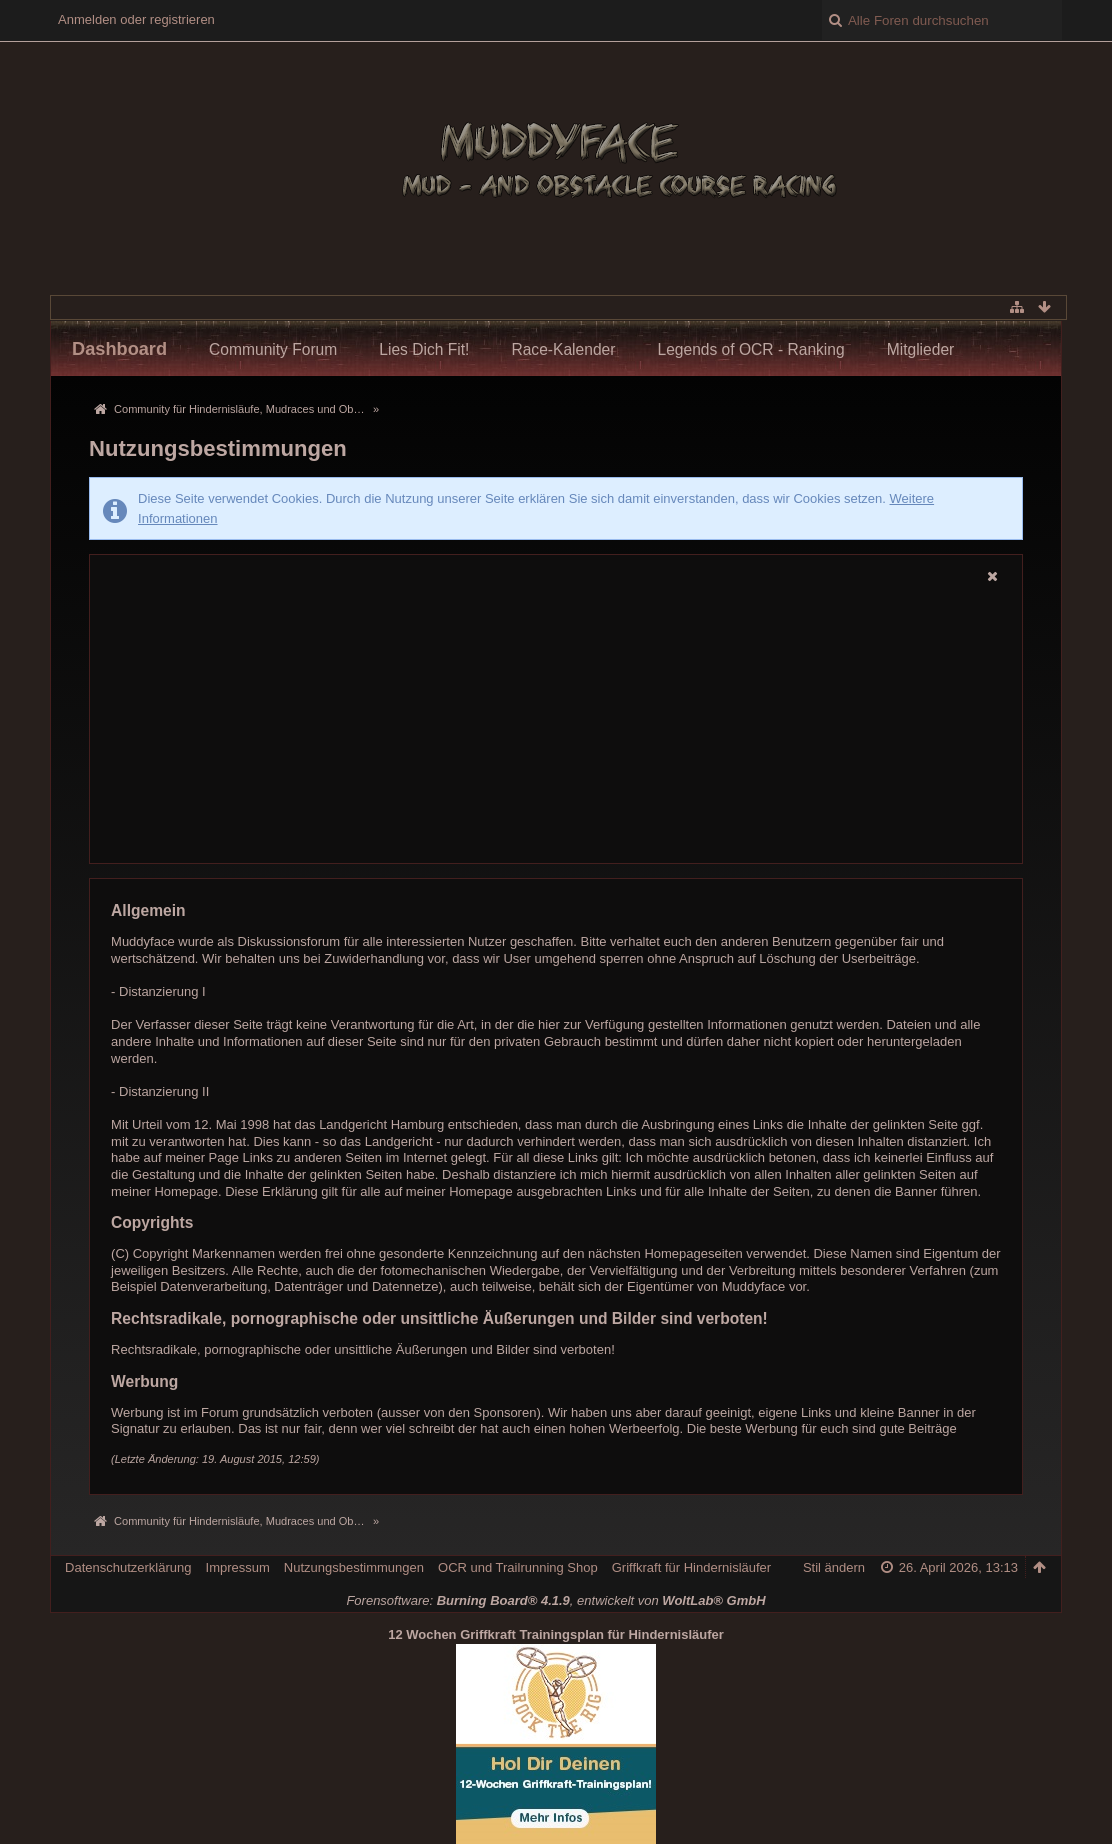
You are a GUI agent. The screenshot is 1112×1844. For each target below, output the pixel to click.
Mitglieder (921, 349)
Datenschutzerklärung (128, 1567)
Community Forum (273, 349)
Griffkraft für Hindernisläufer (691, 1567)
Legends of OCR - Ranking (750, 349)
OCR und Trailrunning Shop (518, 1567)
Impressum (238, 1567)
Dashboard (119, 349)
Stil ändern (834, 1567)
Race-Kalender (563, 349)
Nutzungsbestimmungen (354, 1567)
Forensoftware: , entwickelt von (555, 1600)
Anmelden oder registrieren (136, 19)
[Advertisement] (556, 726)
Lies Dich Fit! (424, 349)
